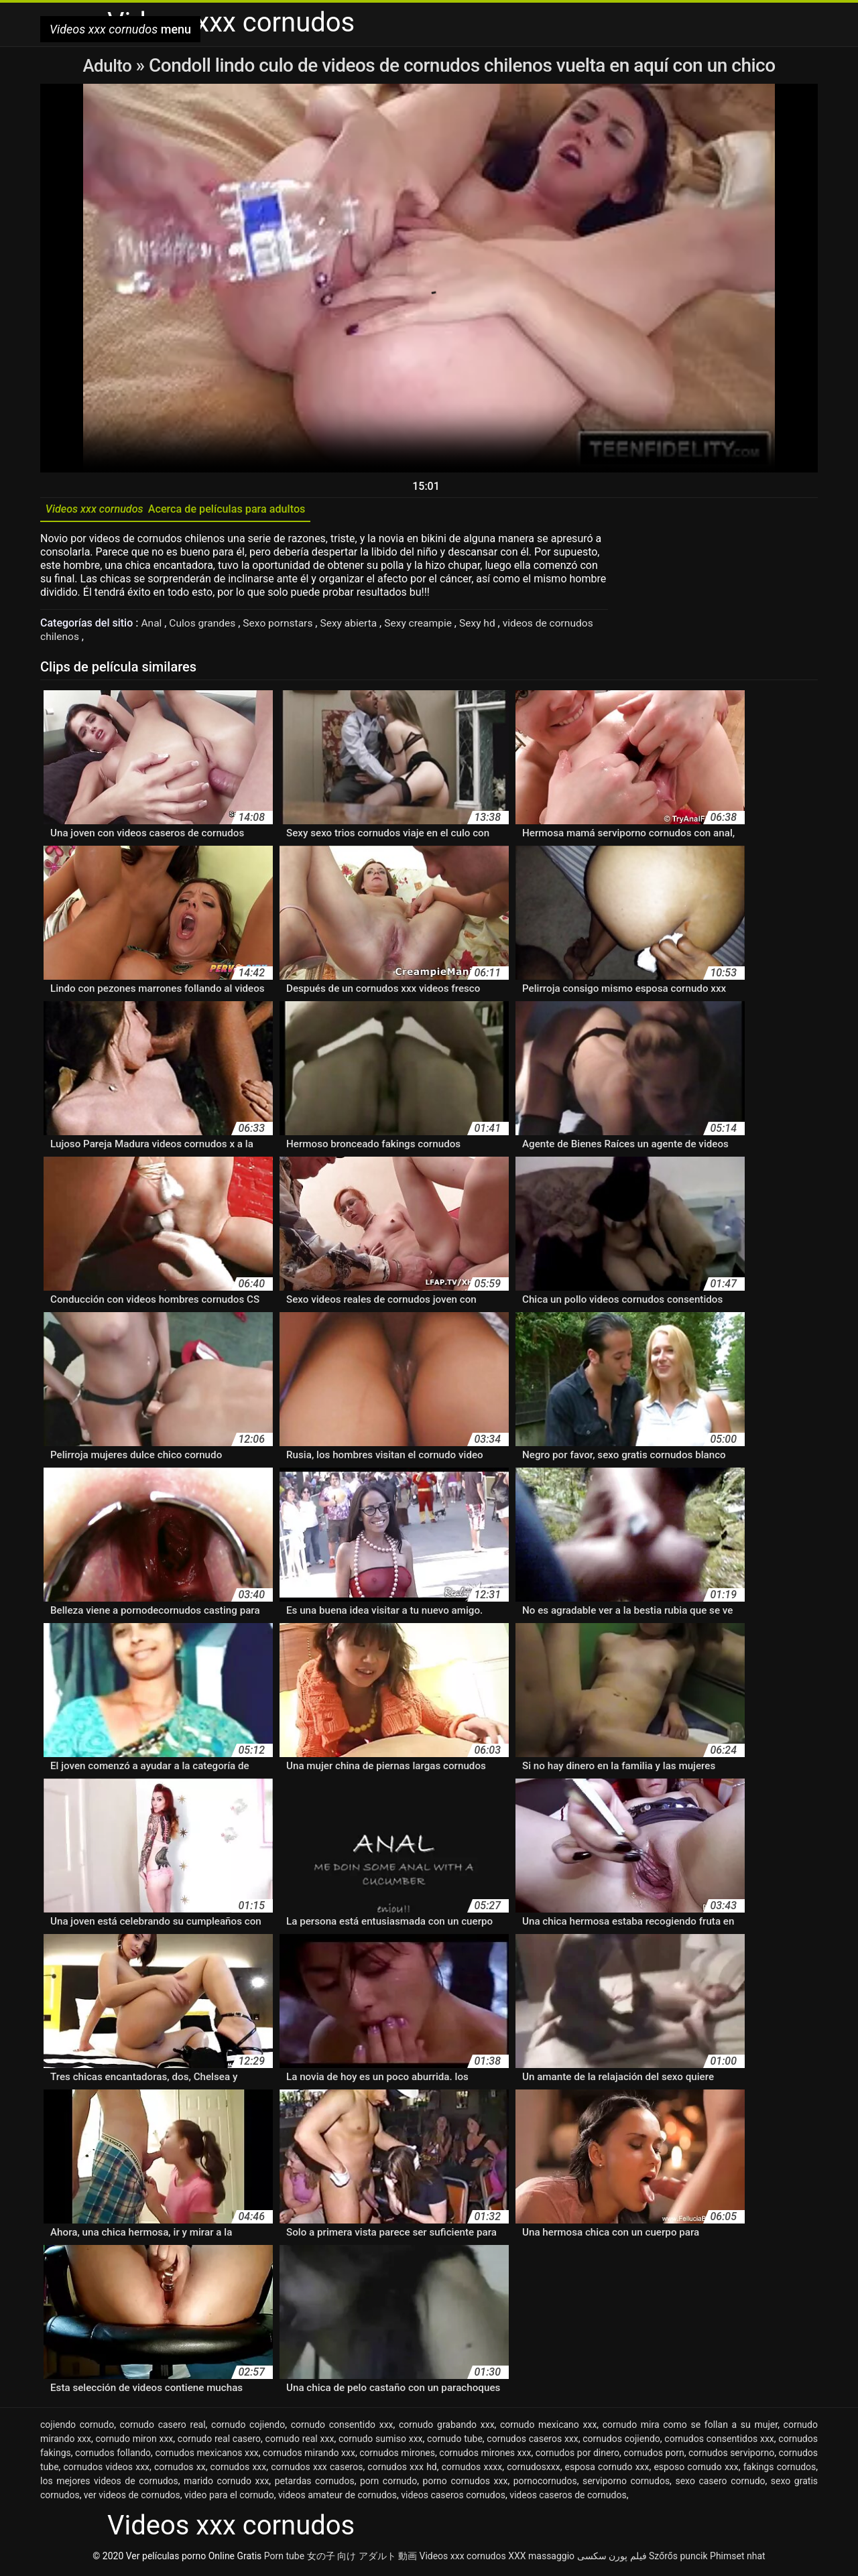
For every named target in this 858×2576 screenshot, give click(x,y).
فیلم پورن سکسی (612, 2558)
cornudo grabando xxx (447, 2427)
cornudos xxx (238, 2469)
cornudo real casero (219, 2441)
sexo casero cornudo (720, 2483)
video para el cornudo (229, 2497)
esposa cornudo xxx (607, 2469)
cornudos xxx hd (401, 2469)
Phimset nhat (737, 2558)
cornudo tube (455, 2441)
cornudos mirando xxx (309, 2455)
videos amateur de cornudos (337, 2497)
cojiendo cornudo (77, 2427)
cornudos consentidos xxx (719, 2441)
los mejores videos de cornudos (109, 2483)
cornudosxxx (533, 2469)
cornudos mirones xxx (485, 2455)
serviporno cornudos (626, 2483)
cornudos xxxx (472, 2469)
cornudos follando (113, 2455)
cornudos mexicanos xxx (206, 2455)
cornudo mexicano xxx (548, 2427)
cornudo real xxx (299, 2441)
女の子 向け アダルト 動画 (362, 2558)
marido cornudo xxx (226, 2483)
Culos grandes (205, 626)
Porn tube (284, 2558)
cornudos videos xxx (107, 2469)
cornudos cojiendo (621, 2441)
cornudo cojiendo (248, 2427)
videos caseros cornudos (453, 2497)
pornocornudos (545, 2483)
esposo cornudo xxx (696, 2469)
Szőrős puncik (678, 2558)
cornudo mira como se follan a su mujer (690, 2427)
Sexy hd (487, 626)
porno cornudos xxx (465, 2483)
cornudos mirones (397, 2455)
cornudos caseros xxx (532, 2441)
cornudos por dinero (577, 2455)
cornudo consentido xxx (342, 2427)
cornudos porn (653, 2455)
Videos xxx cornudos (462, 2558)
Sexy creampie (427, 626)
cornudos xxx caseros (317, 2469)
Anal (153, 626)
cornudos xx (180, 2469)
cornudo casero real (163, 2427)
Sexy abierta (355, 626)
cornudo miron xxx (135, 2441)
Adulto (108, 65)
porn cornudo (388, 2483)
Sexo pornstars (282, 626)
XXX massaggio (541, 2558)
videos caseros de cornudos (567, 2497)
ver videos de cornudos (132, 2497)
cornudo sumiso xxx (381, 2441)
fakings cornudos (779, 2469)
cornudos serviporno (731, 2455)
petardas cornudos (315, 2483)
